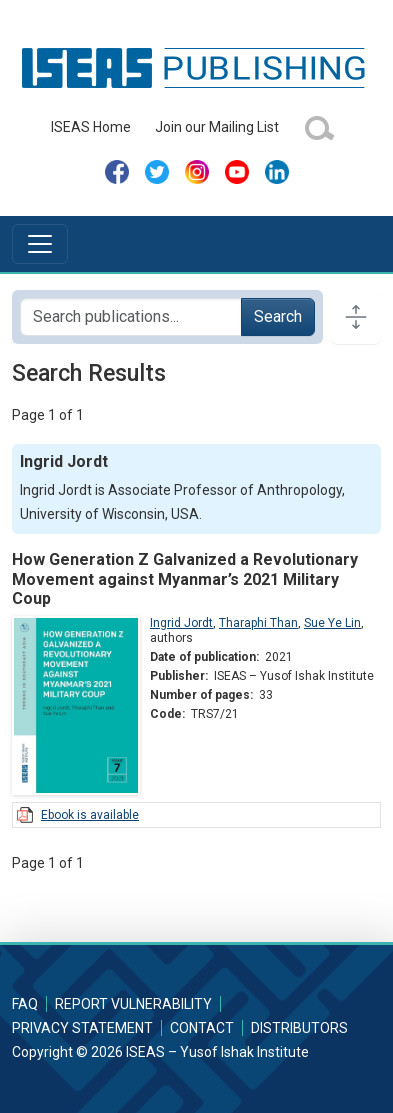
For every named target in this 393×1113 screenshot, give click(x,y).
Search (278, 316)
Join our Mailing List (217, 127)
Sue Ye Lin (332, 623)
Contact (202, 1028)
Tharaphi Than (258, 623)
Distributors (299, 1028)
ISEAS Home (91, 127)
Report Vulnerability (133, 1004)
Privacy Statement (82, 1028)
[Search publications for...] (131, 317)
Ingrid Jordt (181, 623)
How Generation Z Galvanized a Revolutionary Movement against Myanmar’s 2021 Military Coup (185, 578)
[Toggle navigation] (40, 244)
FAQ (25, 1004)
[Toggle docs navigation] (356, 317)
